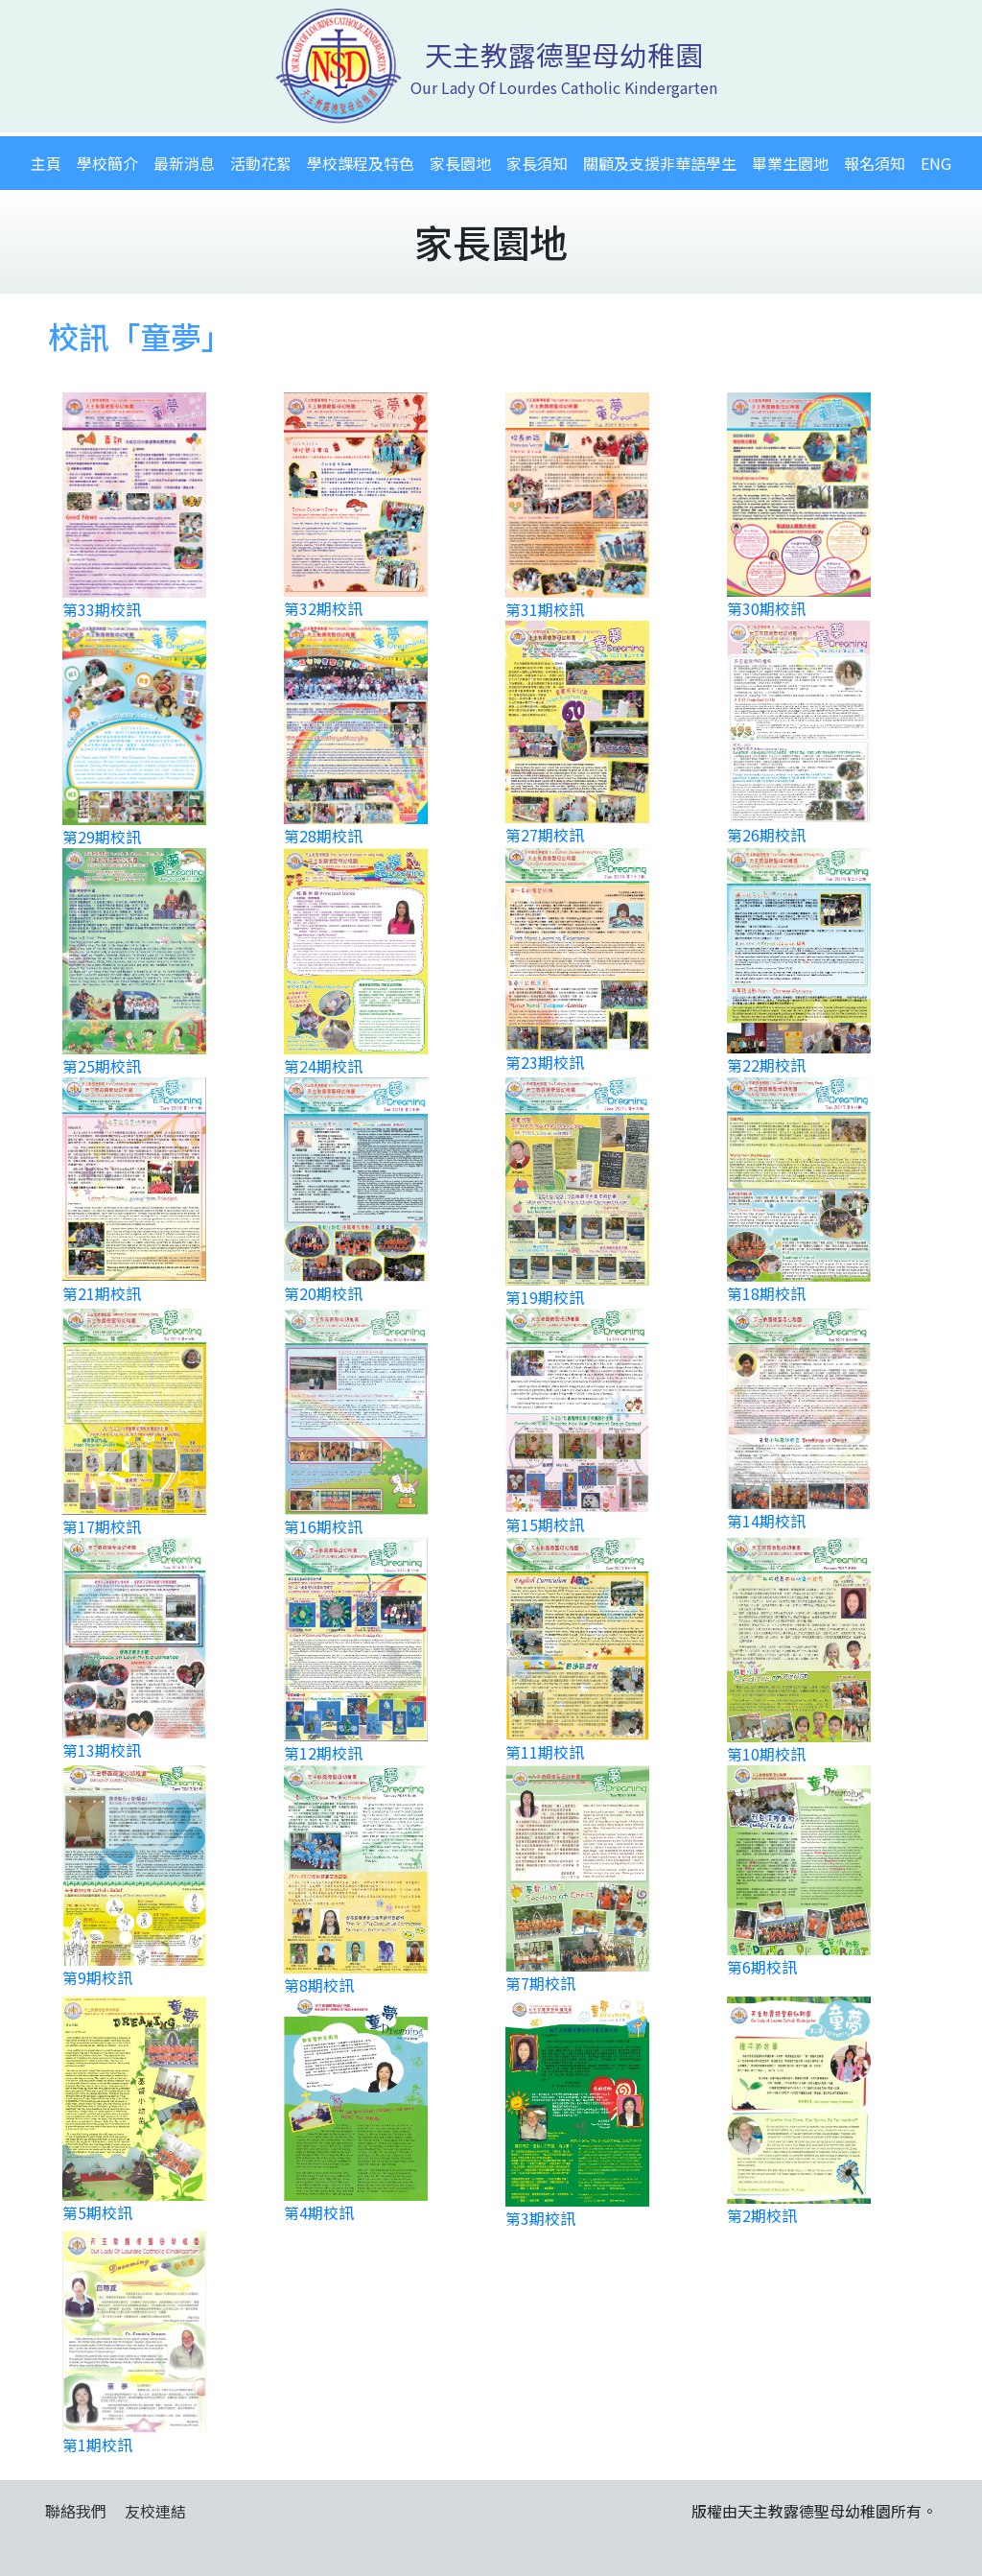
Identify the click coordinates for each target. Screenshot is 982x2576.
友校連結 (155, 2510)
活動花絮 (261, 163)
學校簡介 (107, 163)
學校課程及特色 (360, 163)
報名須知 (874, 163)
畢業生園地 (790, 163)
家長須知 (537, 163)
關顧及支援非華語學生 (659, 163)
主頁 (46, 163)
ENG (936, 163)
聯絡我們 (75, 2510)
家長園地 (460, 163)
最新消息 (184, 163)
